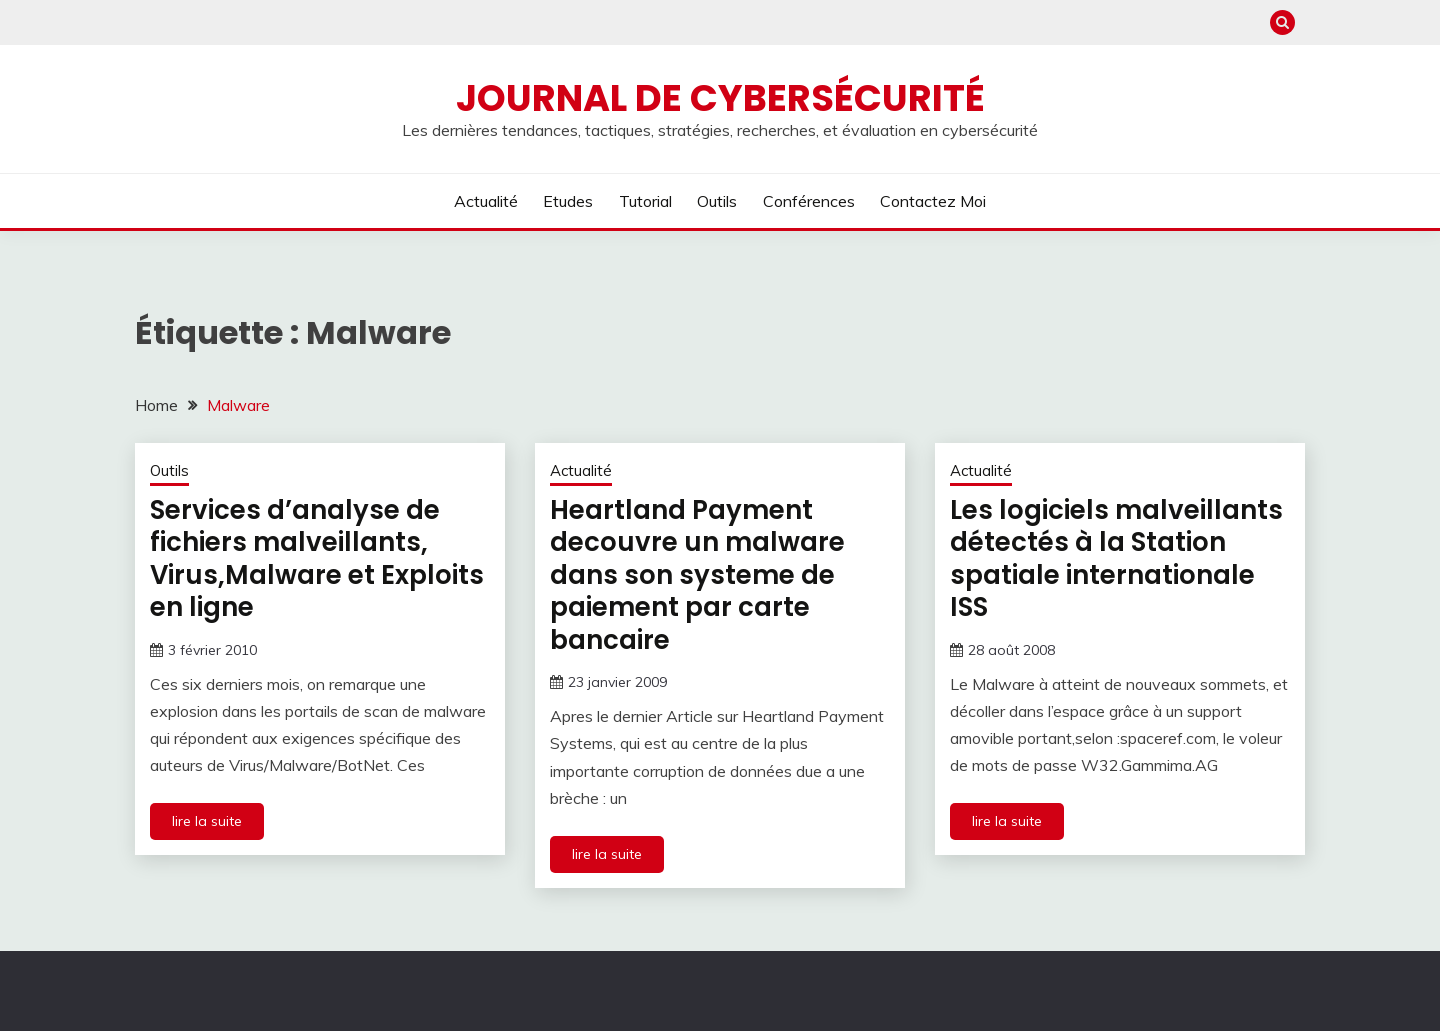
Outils (717, 201)
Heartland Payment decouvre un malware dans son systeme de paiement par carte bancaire (697, 575)
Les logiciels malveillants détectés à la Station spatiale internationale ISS (1116, 559)
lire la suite (207, 821)
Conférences (809, 201)
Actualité (486, 201)
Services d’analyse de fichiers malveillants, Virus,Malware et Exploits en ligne (317, 559)
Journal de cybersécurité (720, 98)
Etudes (568, 201)
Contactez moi (933, 201)
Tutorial (645, 201)
